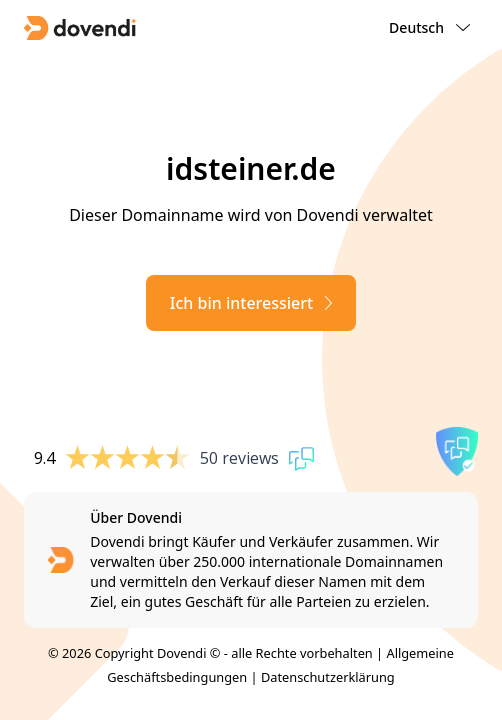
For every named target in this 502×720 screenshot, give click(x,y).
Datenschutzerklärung (328, 677)
